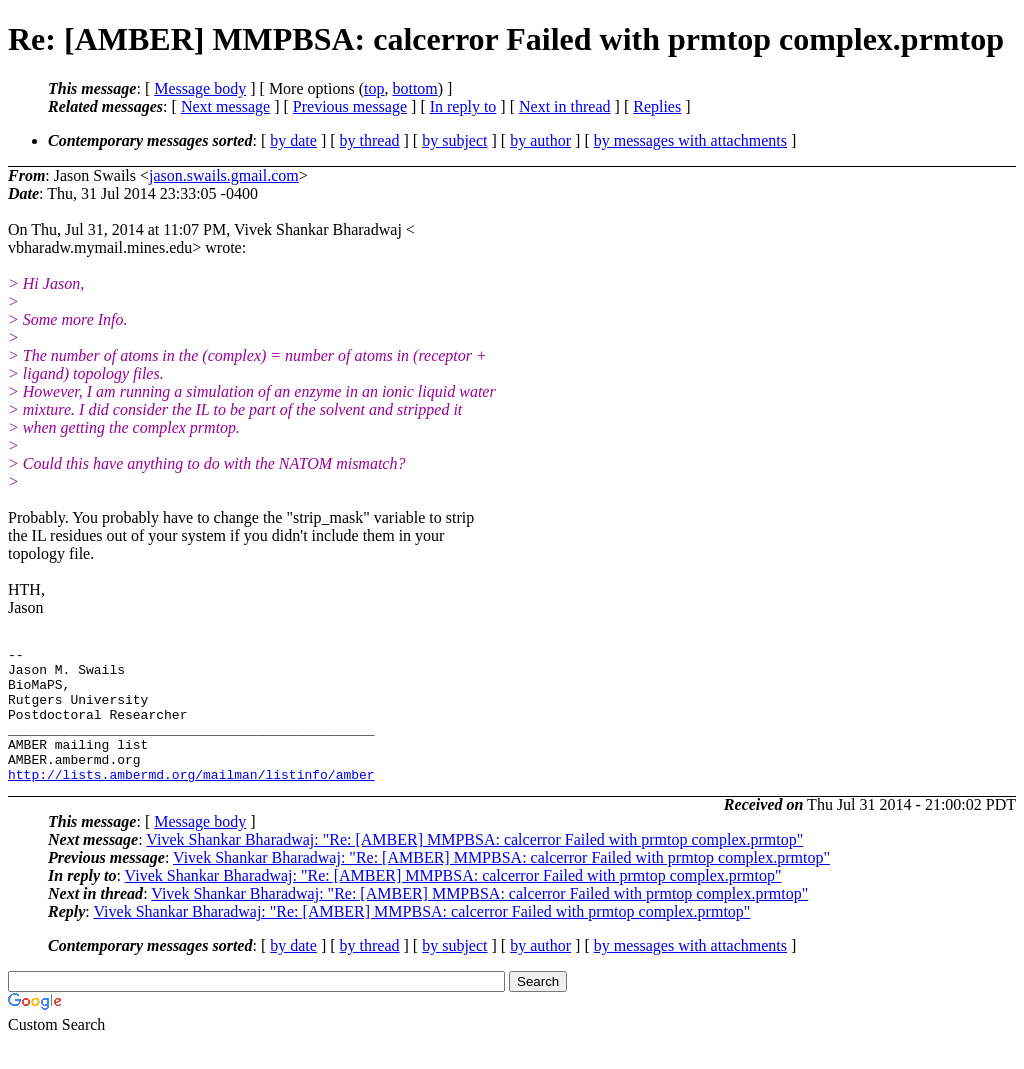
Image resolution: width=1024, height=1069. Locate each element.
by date (293, 140)
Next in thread (565, 106)
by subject (454, 140)
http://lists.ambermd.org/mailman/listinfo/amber (191, 801)
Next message (225, 106)
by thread (370, 140)
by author (540, 140)
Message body (200, 88)
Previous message (350, 106)
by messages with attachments (690, 140)
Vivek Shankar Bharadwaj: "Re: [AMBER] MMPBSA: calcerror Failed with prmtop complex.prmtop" (474, 866)
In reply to (463, 106)
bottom (414, 88)
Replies (657, 106)
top (374, 88)
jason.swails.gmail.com (224, 175)
